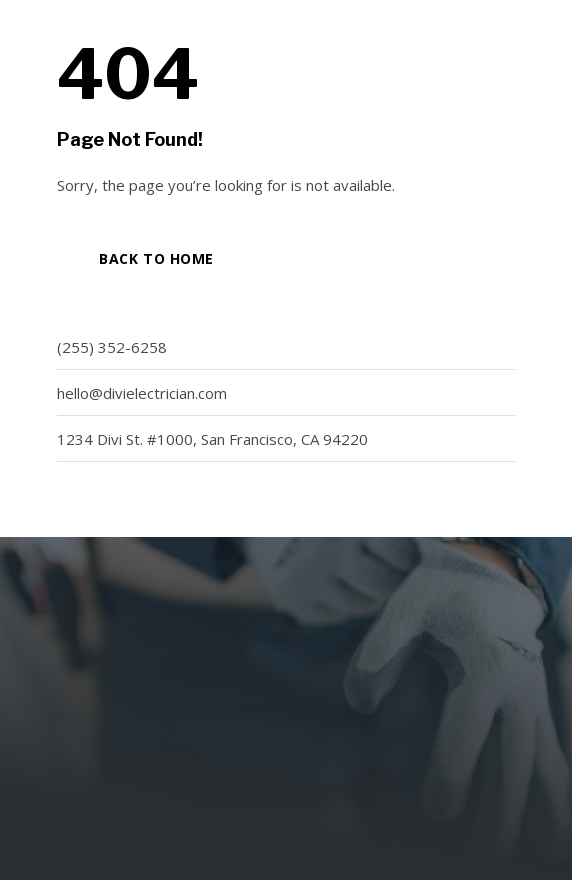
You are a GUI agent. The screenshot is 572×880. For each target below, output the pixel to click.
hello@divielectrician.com (142, 393)
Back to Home (156, 258)
